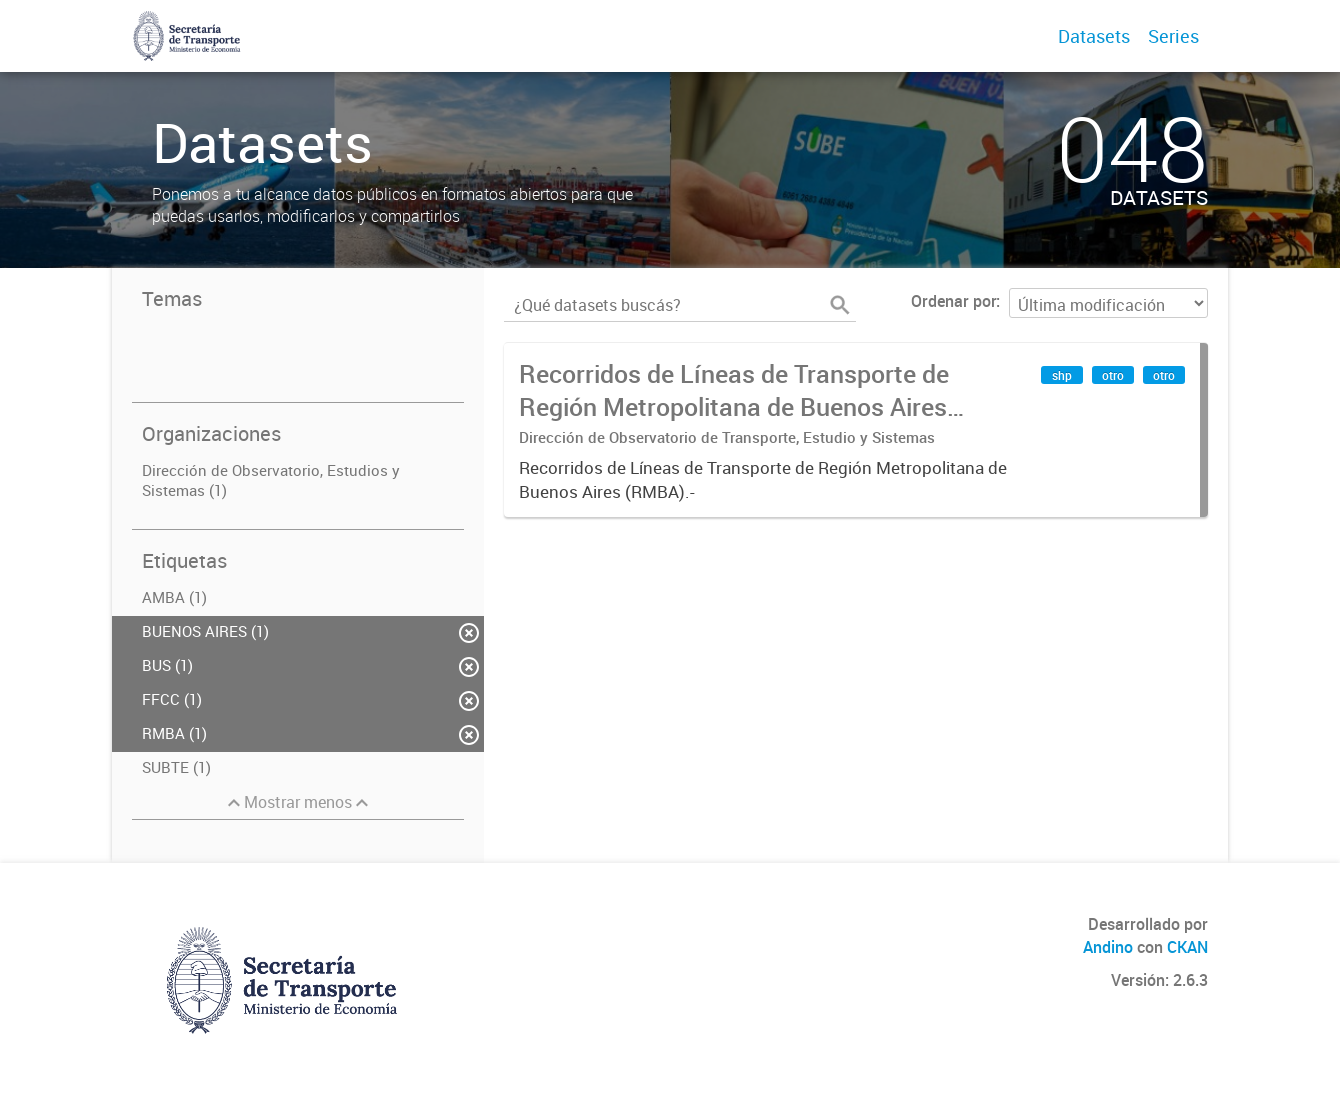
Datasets (1094, 36)
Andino (1108, 947)
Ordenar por (953, 301)
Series (1173, 36)
